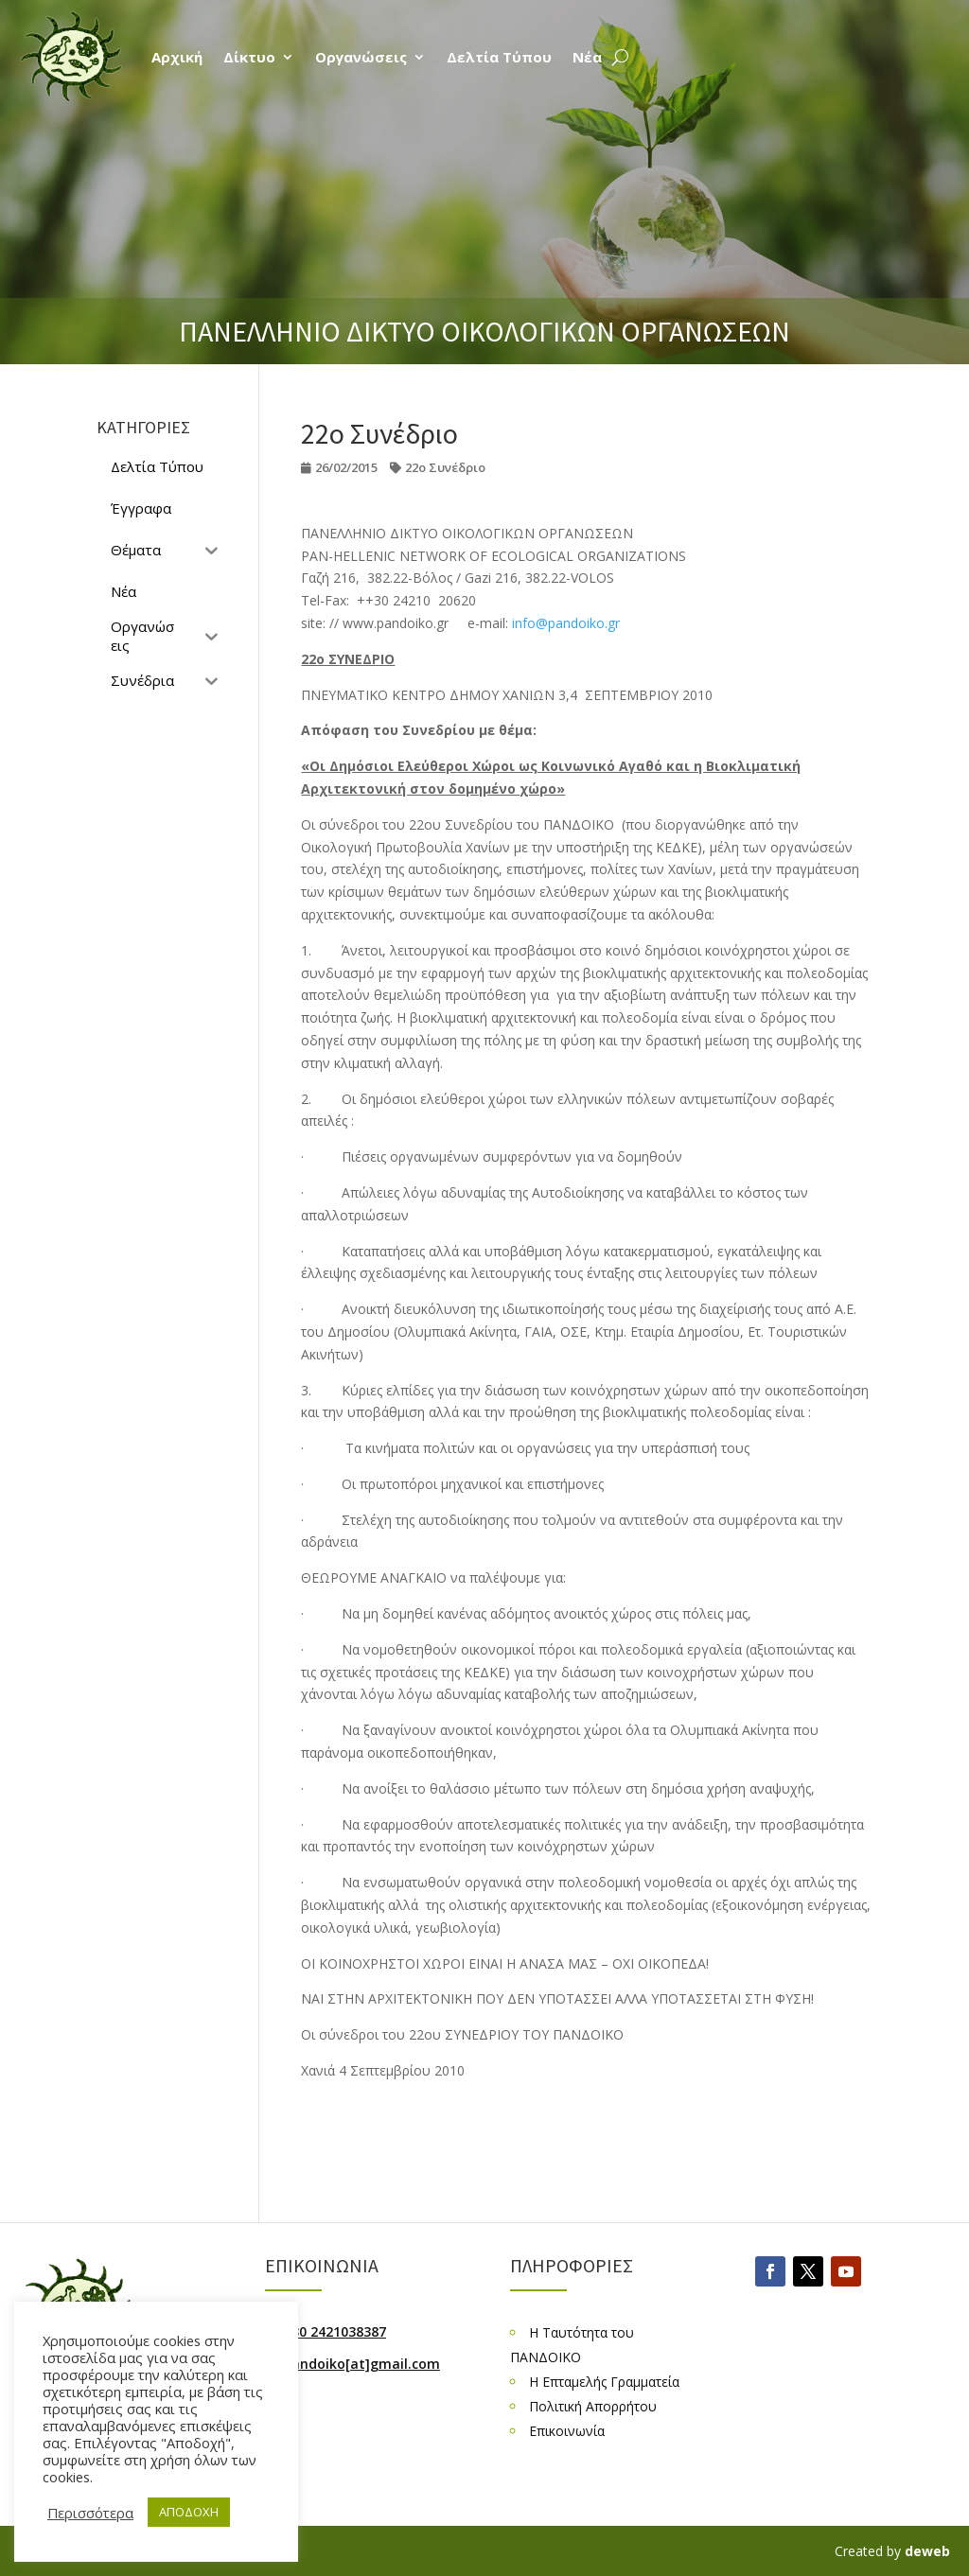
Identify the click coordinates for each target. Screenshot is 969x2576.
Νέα (587, 56)
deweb (927, 2551)
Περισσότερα (90, 2512)
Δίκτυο (249, 56)
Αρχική (177, 56)
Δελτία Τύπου (499, 56)
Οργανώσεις (361, 56)
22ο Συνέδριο (445, 467)
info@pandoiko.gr (566, 623)
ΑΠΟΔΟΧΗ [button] (189, 2511)
